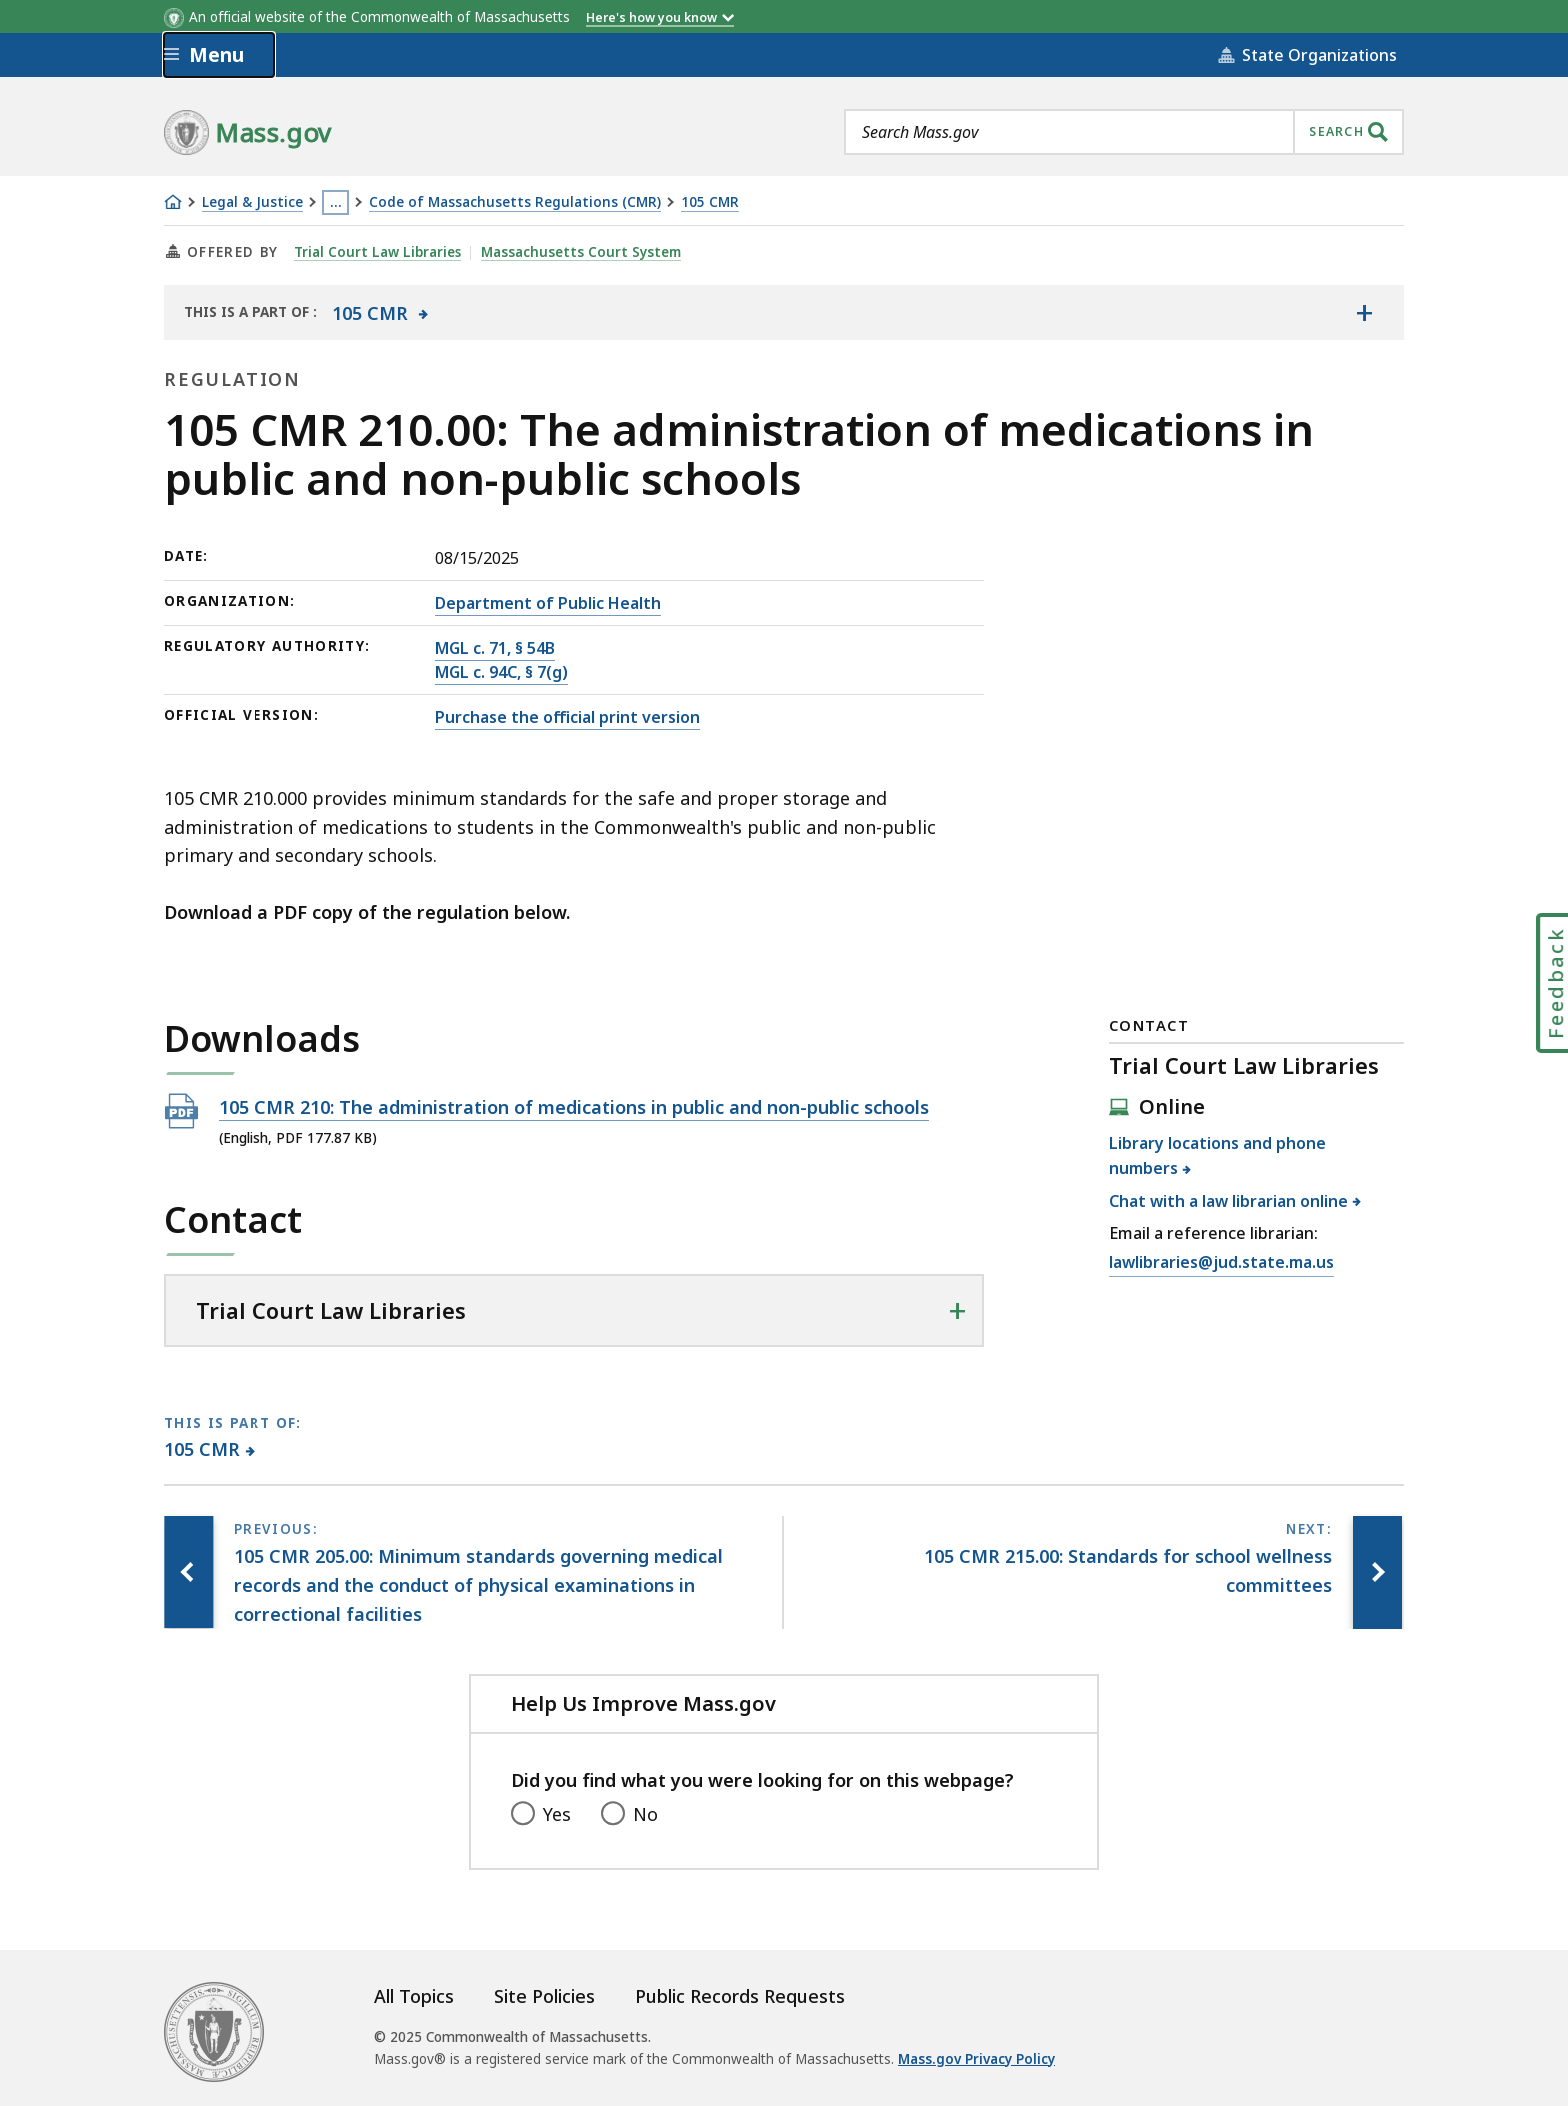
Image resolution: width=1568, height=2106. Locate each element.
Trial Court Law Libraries (378, 252)
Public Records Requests (740, 1996)
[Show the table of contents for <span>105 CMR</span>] (1364, 312)
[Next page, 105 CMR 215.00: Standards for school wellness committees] (1377, 1572)
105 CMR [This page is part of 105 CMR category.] (202, 1449)
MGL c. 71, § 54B (495, 648)
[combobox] (1124, 132)
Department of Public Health (548, 603)
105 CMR (710, 202)
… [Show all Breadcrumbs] (336, 202)
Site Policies (544, 1996)
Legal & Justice (252, 202)
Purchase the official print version (567, 717)
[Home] (173, 202)
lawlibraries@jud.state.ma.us (1221, 1263)
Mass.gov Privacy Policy (976, 2059)
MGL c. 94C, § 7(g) (501, 672)
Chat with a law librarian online (1229, 1201)
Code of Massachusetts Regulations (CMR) (515, 202)
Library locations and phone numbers (1217, 1156)
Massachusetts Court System (582, 252)
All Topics (414, 1996)
